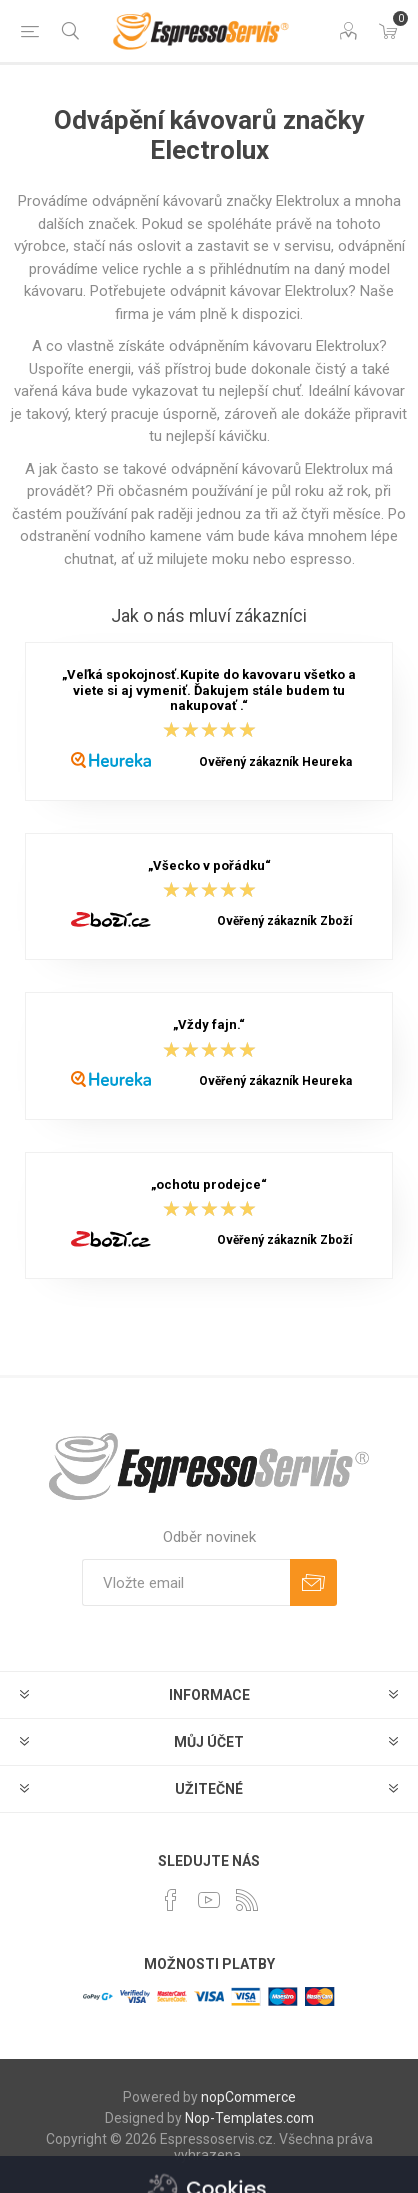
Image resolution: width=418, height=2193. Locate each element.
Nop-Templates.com (249, 2118)
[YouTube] (209, 1900)
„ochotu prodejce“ (209, 1184)
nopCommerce (248, 2097)
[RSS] (247, 1900)
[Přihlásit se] (186, 1582)
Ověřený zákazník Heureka (275, 762)
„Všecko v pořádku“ (209, 865)
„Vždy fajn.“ (209, 1025)
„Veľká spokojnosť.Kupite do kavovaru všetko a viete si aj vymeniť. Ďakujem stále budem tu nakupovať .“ (209, 691)
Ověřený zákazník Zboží (284, 921)
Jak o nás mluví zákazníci (209, 616)
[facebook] (171, 1900)
